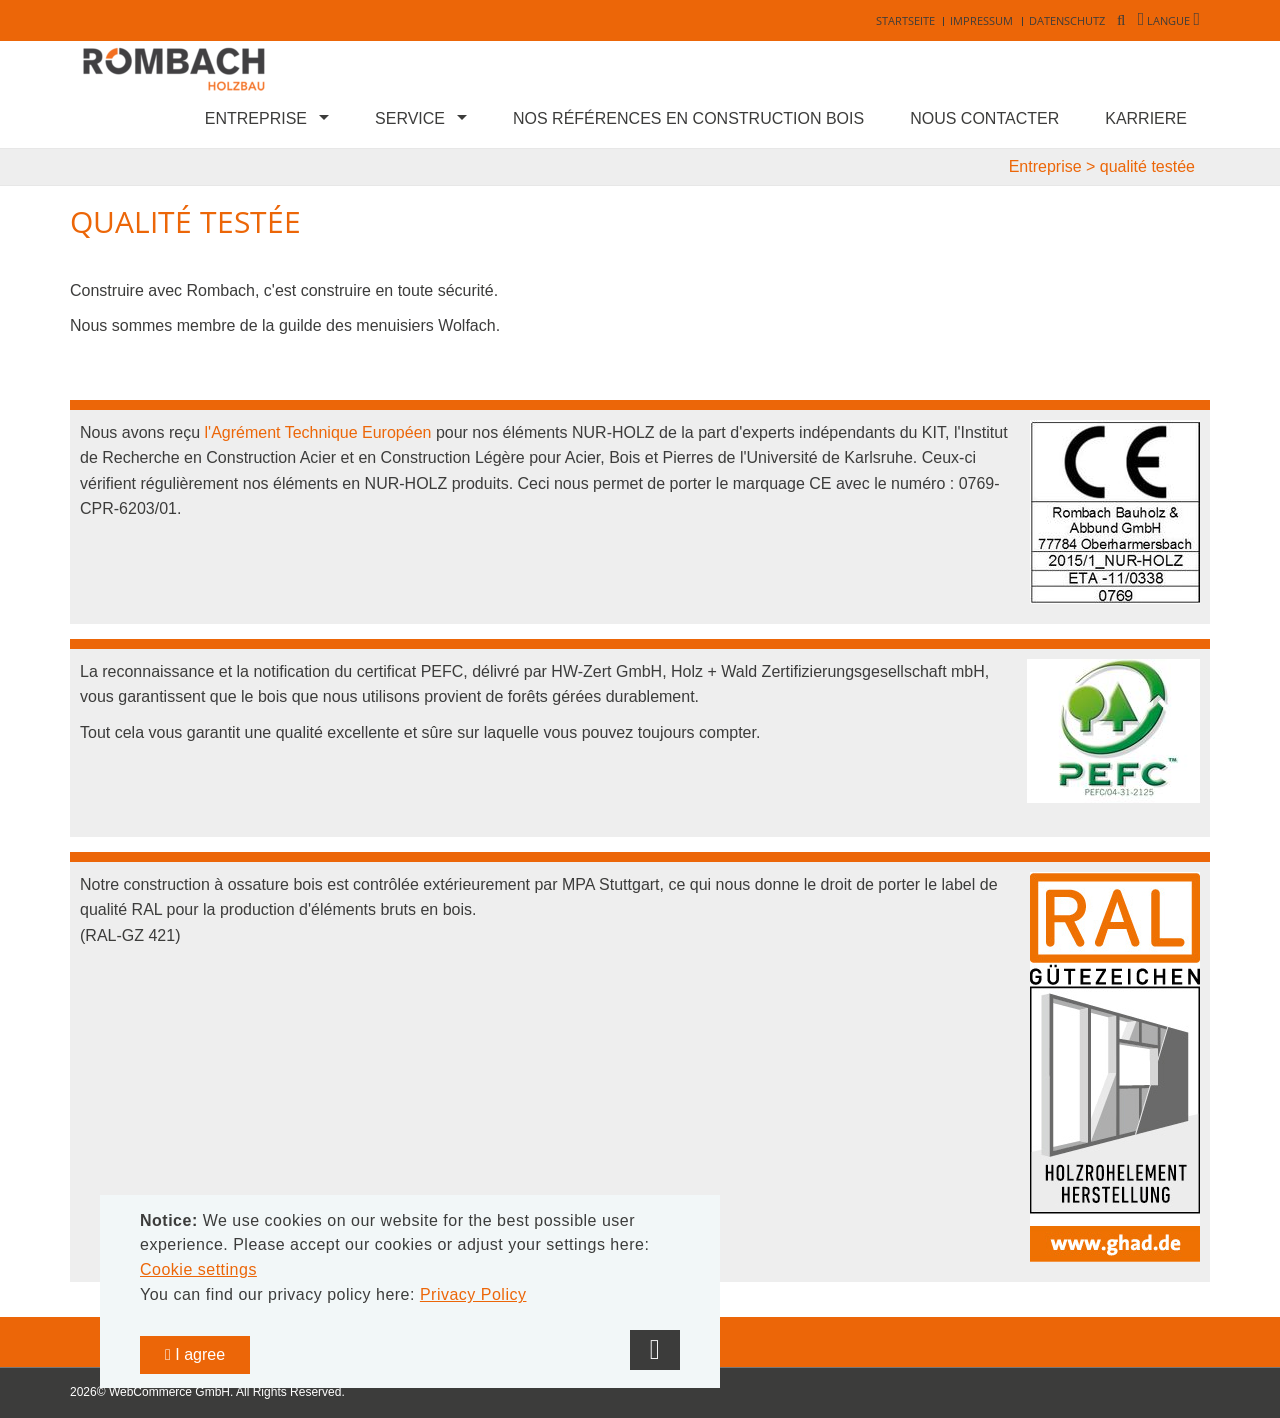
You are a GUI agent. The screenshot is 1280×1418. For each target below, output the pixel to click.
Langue (1169, 20)
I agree (195, 1354)
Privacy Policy (473, 1294)
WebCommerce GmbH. (171, 1392)
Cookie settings (198, 1269)
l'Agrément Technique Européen (318, 432)
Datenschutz (1067, 20)
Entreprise (256, 118)
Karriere (1146, 118)
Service (410, 118)
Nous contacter (984, 118)
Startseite (905, 20)
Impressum (981, 20)
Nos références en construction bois (688, 118)
